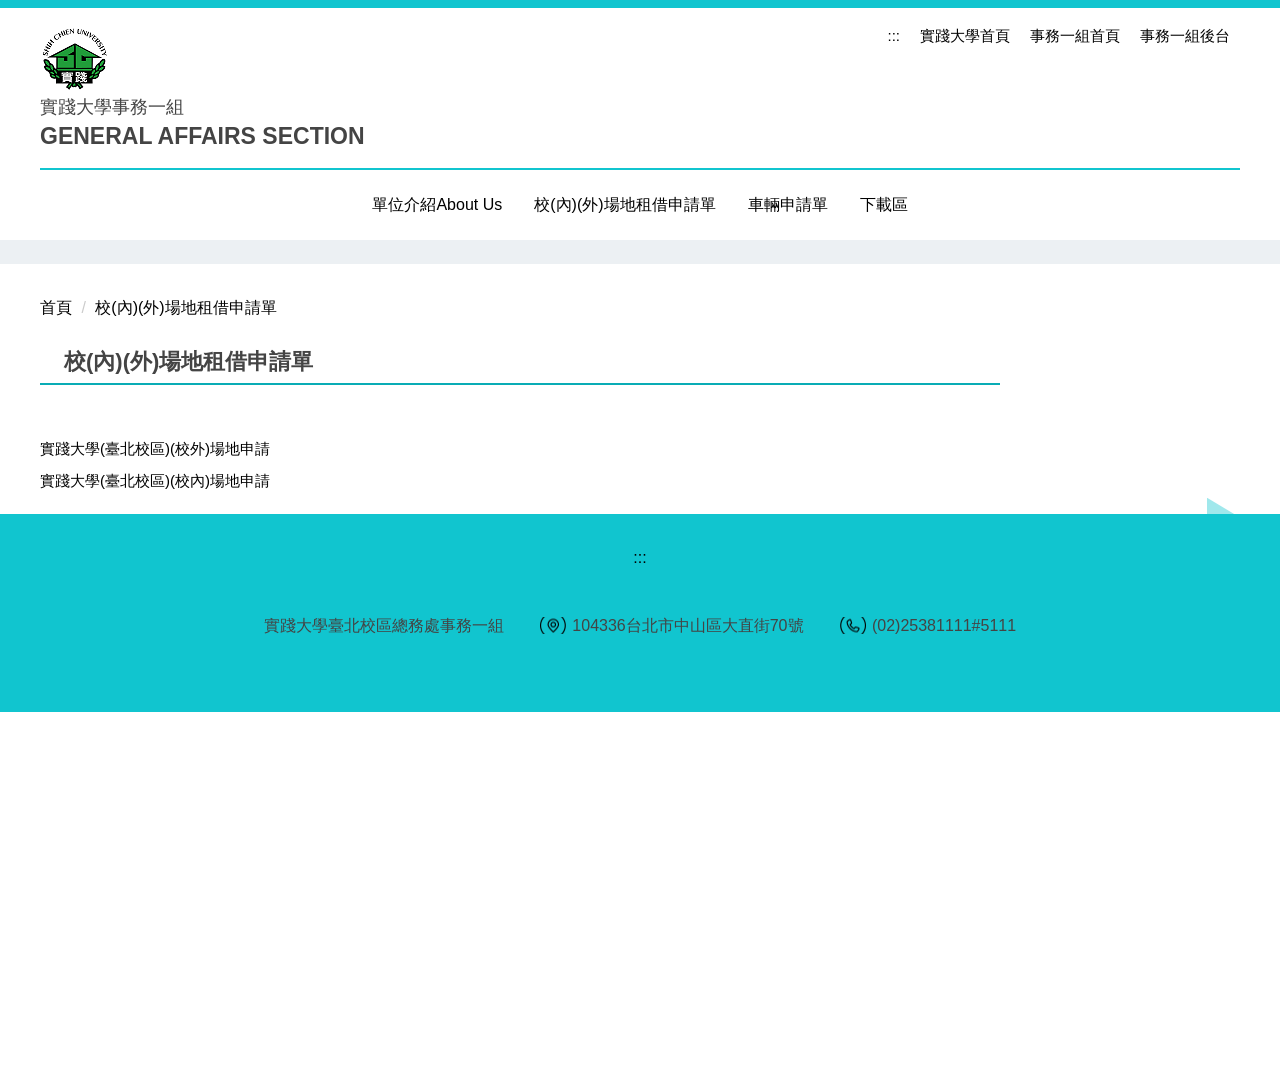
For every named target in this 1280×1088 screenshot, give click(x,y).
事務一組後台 (1185, 35)
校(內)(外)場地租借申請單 (185, 683)
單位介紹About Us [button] (437, 204)
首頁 (56, 683)
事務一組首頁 (1075, 35)
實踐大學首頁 (965, 35)
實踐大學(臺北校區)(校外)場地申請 (155, 824)
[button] (65, 440)
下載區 (884, 204)
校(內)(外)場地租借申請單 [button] (624, 204)
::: (893, 35)
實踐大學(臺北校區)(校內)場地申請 (155, 856)
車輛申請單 (788, 204)
